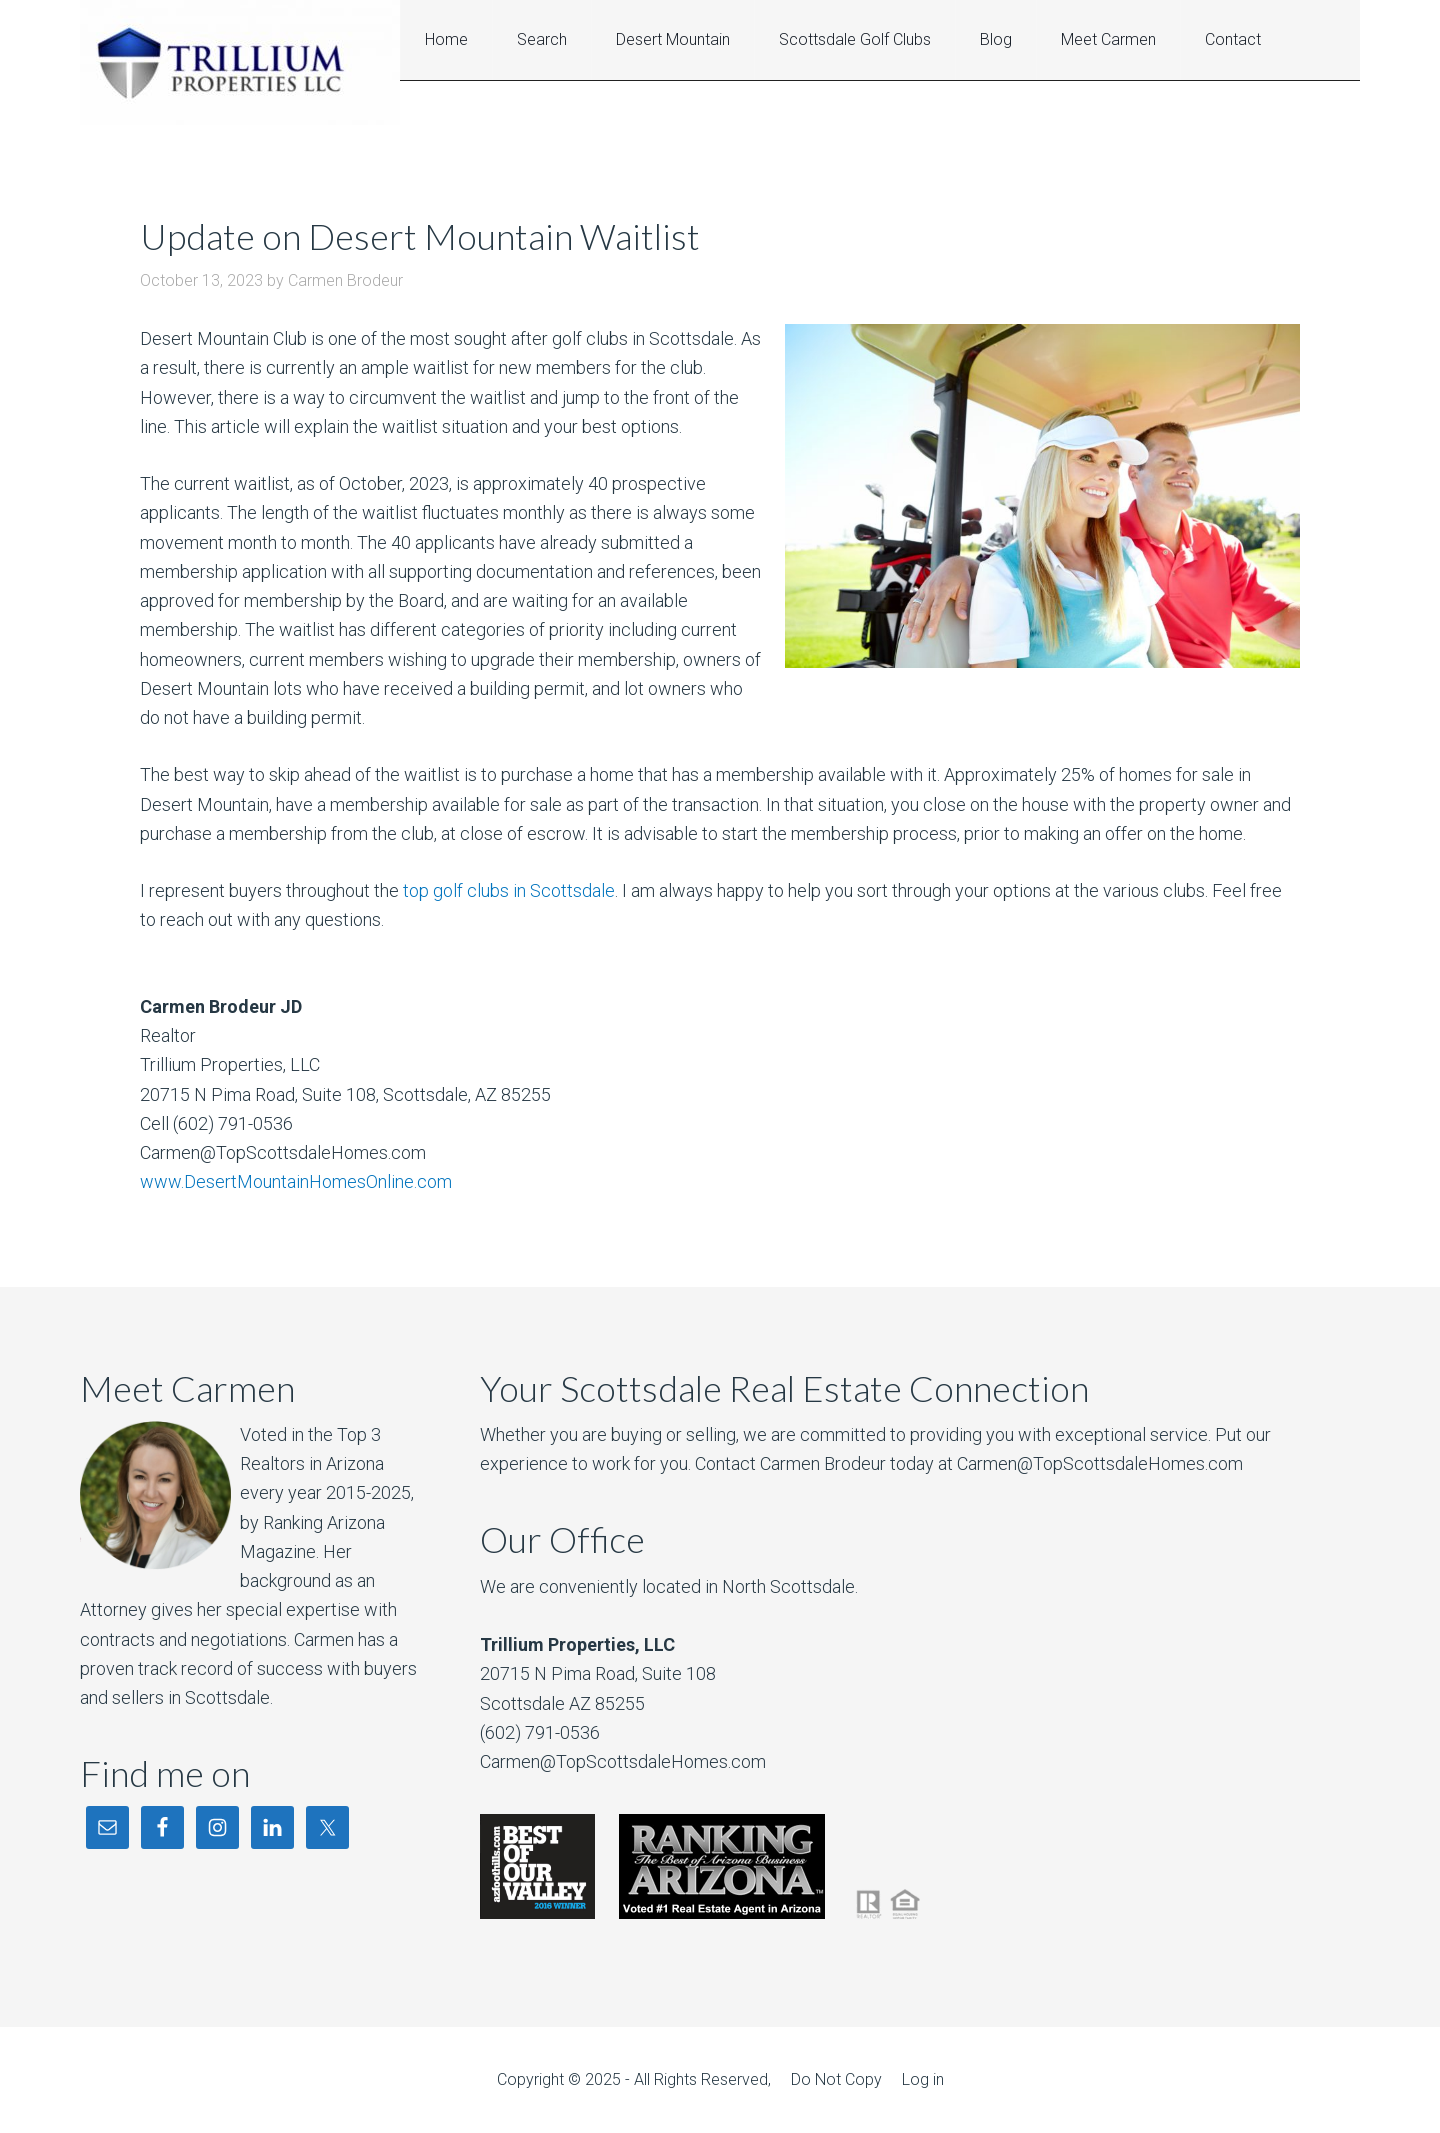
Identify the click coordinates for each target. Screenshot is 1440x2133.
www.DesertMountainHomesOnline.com (296, 1181)
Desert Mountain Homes (240, 62)
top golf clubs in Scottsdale (509, 890)
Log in (923, 2079)
